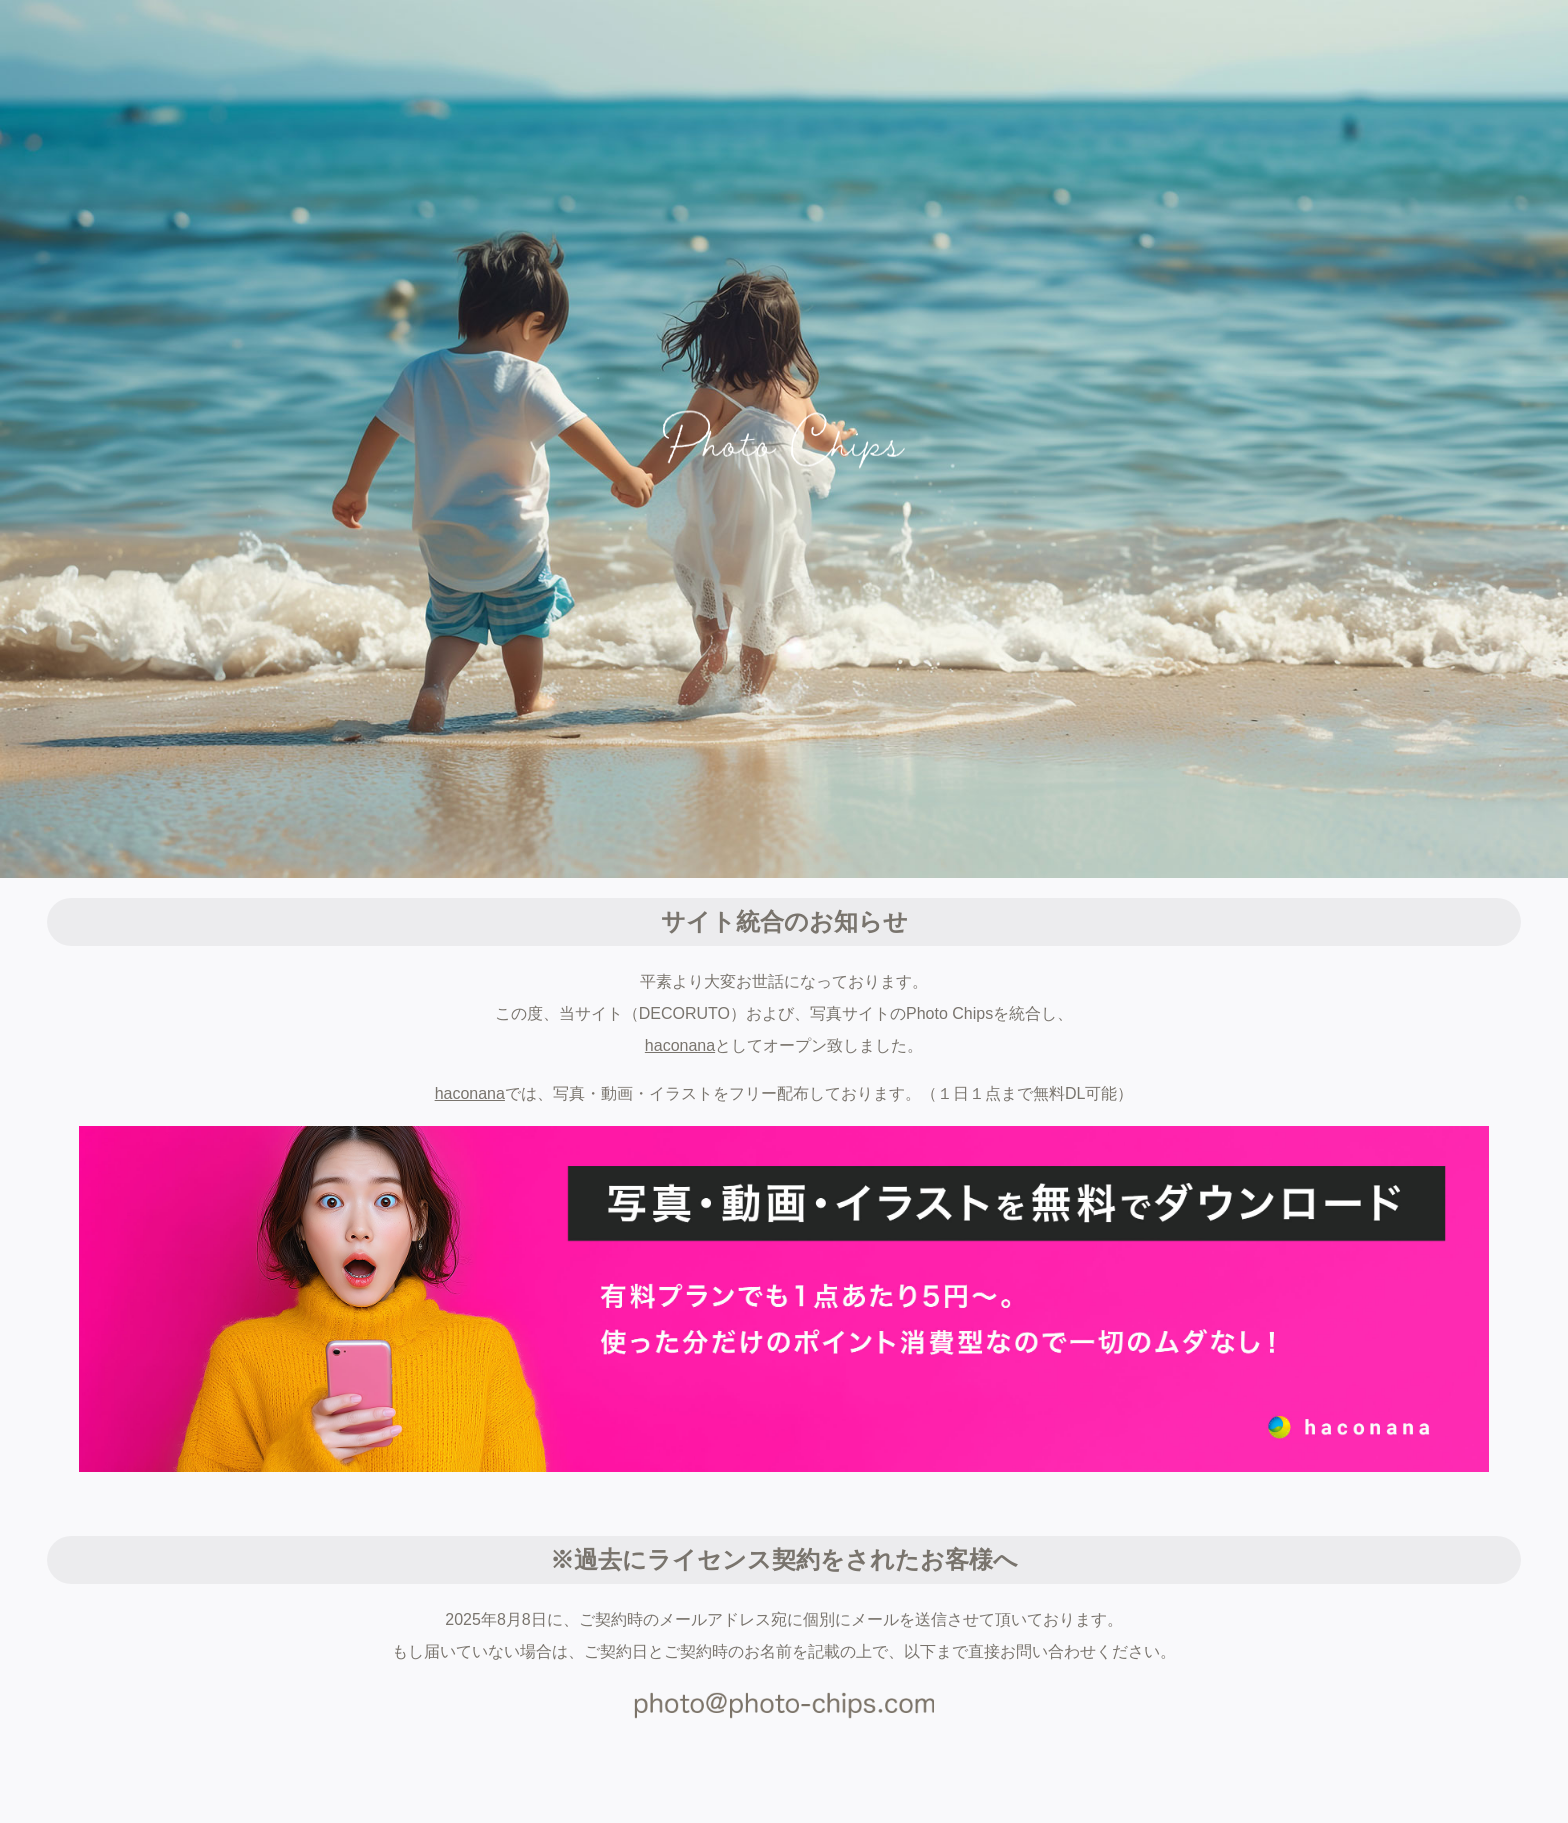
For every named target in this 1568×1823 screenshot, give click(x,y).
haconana (680, 1045)
